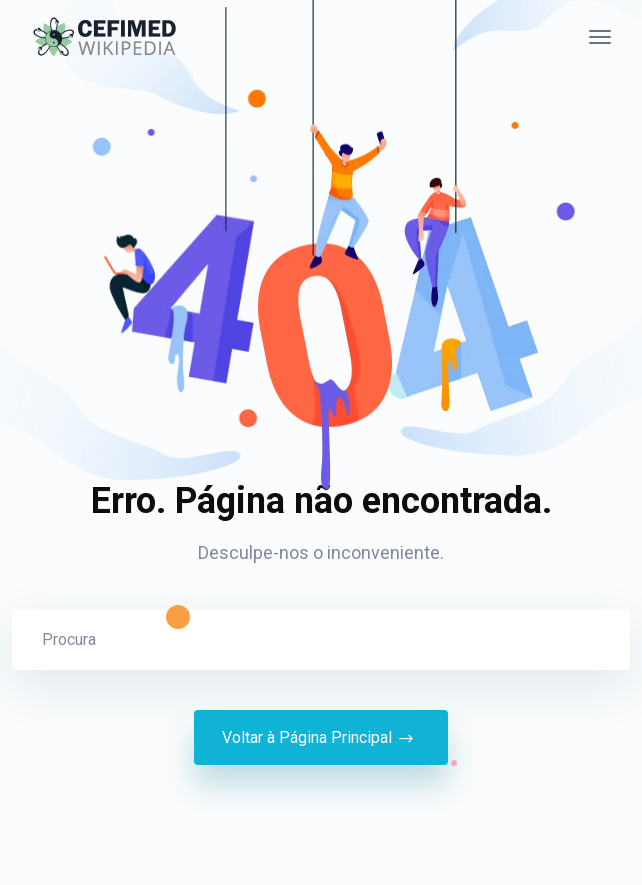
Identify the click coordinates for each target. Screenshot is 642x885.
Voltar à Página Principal (321, 738)
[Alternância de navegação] (600, 37)
